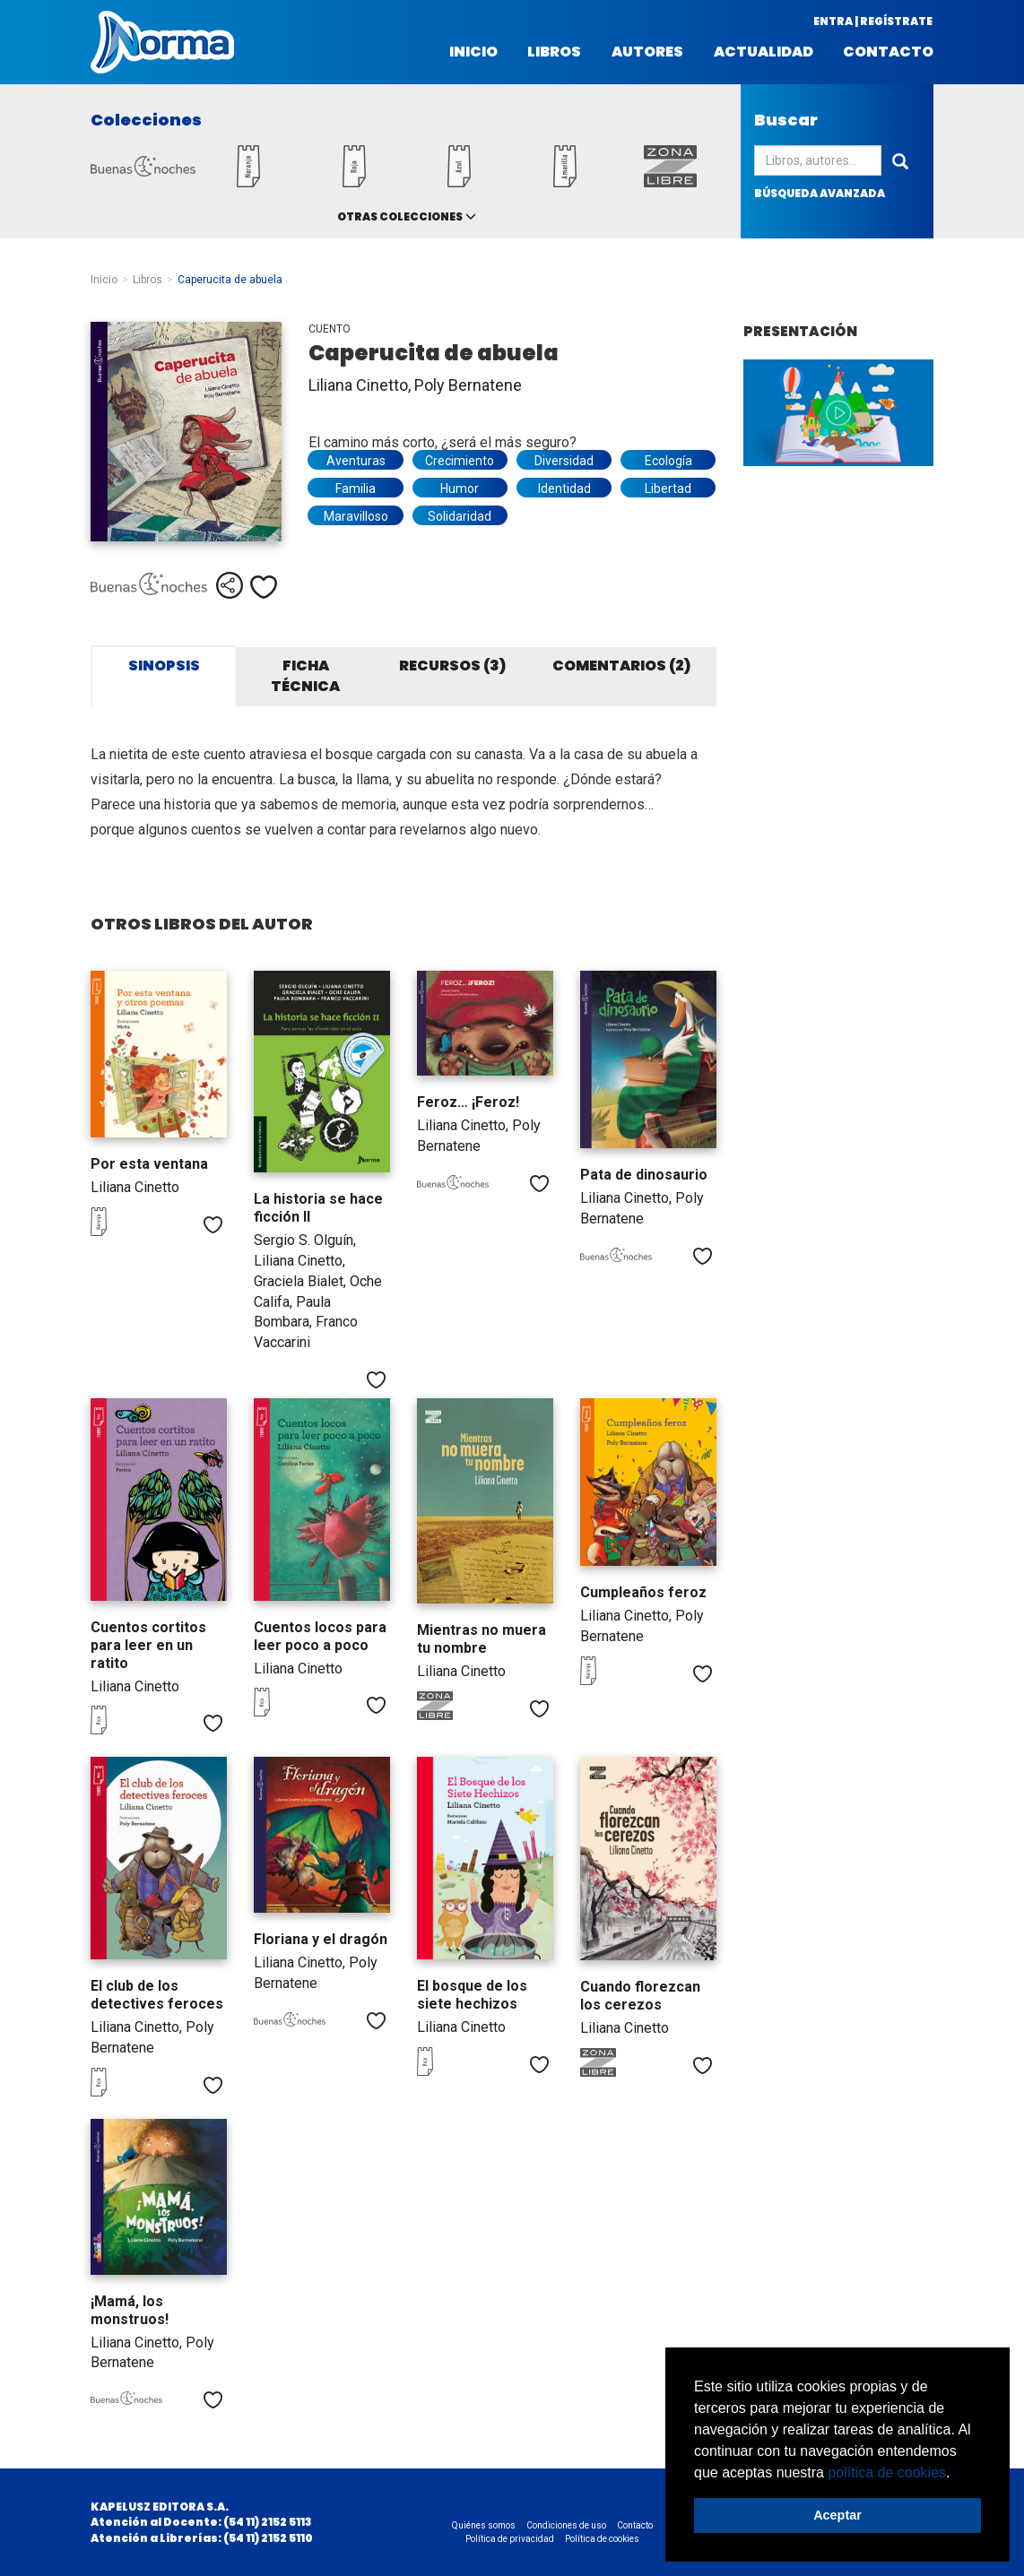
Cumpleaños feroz (643, 1592)
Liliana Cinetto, (361, 385)
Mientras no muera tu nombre (481, 1638)
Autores (647, 52)
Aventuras (356, 461)
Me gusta (263, 587)
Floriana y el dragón (320, 1939)
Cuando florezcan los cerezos (640, 1995)
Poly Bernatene (468, 385)
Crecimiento (459, 461)
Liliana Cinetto (135, 1187)
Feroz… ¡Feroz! (468, 1102)
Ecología (668, 461)
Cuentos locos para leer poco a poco (320, 1636)
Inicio (473, 52)
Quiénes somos (484, 2525)
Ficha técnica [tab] (305, 675)
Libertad (668, 488)
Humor (459, 488)
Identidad (564, 488)
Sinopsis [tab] (164, 665)
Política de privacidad (509, 2539)
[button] (956, 2474)
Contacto (888, 52)
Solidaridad (459, 516)
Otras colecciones (400, 216)
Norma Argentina (162, 42)
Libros (554, 52)
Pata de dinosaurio (643, 1174)
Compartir (229, 585)
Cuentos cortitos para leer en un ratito (148, 1645)
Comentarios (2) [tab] (621, 665)
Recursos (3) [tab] (452, 665)
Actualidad (763, 52)
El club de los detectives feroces (157, 1994)
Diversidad (564, 461)
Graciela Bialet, (302, 1281)
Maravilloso (356, 516)
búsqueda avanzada (819, 193)
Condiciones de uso (566, 2525)
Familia (355, 488)
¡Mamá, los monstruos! (130, 2310)
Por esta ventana (149, 1163)
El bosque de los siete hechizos (472, 1994)
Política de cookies (602, 2539)
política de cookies (887, 2472)
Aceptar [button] (837, 2515)
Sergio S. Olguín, (305, 1240)
